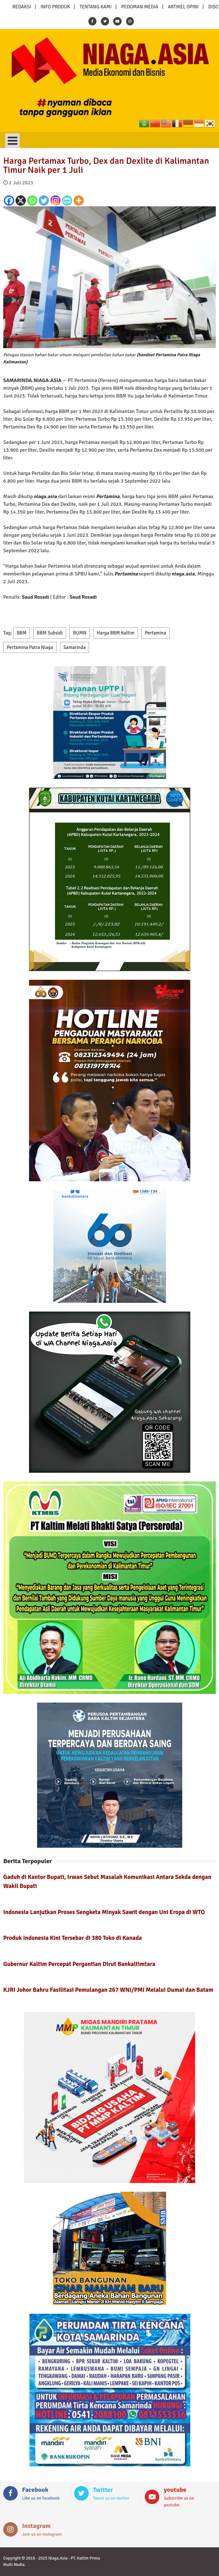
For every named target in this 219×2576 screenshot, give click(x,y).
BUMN (79, 633)
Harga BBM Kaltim (115, 633)
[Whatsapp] (32, 200)
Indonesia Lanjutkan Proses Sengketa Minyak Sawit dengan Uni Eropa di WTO (104, 1912)
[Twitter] (44, 200)
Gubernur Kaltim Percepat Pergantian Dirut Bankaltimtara (79, 1964)
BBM (21, 633)
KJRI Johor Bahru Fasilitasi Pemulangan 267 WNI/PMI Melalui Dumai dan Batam (108, 1989)
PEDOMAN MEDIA (139, 7)
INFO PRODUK (55, 7)
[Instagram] (55, 200)
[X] (20, 200)
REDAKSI (21, 7)
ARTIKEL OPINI (183, 7)
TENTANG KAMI (96, 7)
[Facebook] (9, 200)
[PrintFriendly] (67, 200)
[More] (79, 200)
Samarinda (75, 647)
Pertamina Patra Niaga (30, 647)
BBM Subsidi (50, 633)
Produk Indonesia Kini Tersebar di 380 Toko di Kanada (72, 1938)
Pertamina (155, 633)
